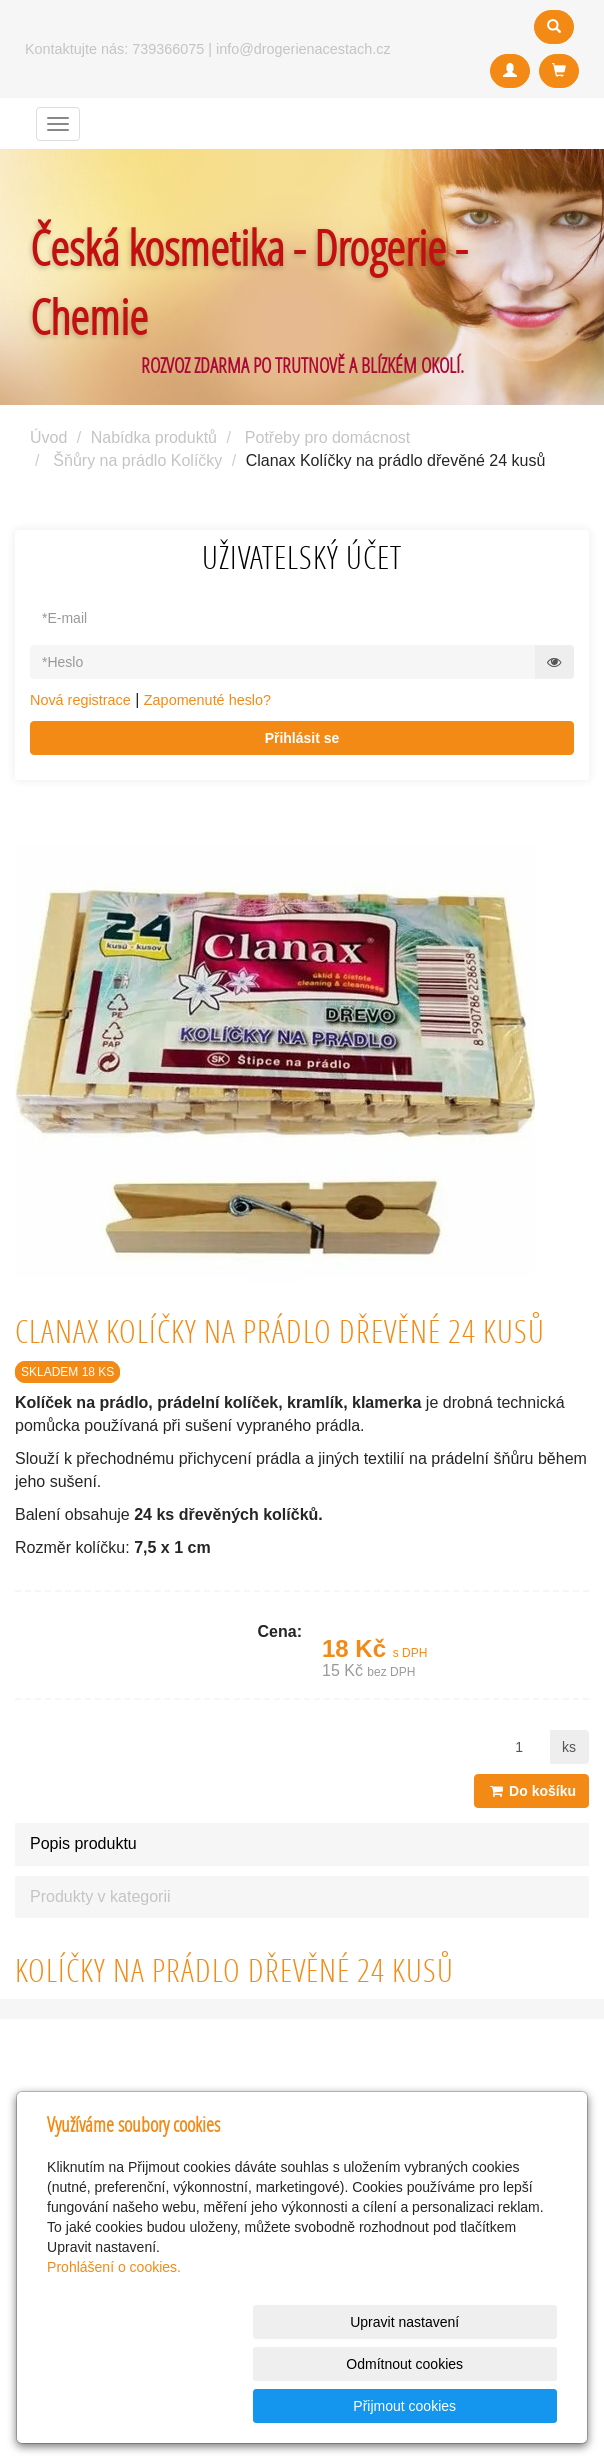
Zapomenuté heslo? (207, 700)
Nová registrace (80, 700)
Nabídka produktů (154, 437)
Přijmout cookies (480, 2406)
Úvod (48, 437)
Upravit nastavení (149, 2406)
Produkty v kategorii (100, 1896)
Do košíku (531, 1791)
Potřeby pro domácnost (327, 437)
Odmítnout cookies (315, 2406)
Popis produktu (83, 1843)
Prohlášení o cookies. (114, 2351)
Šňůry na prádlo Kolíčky (137, 460)
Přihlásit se (302, 738)
